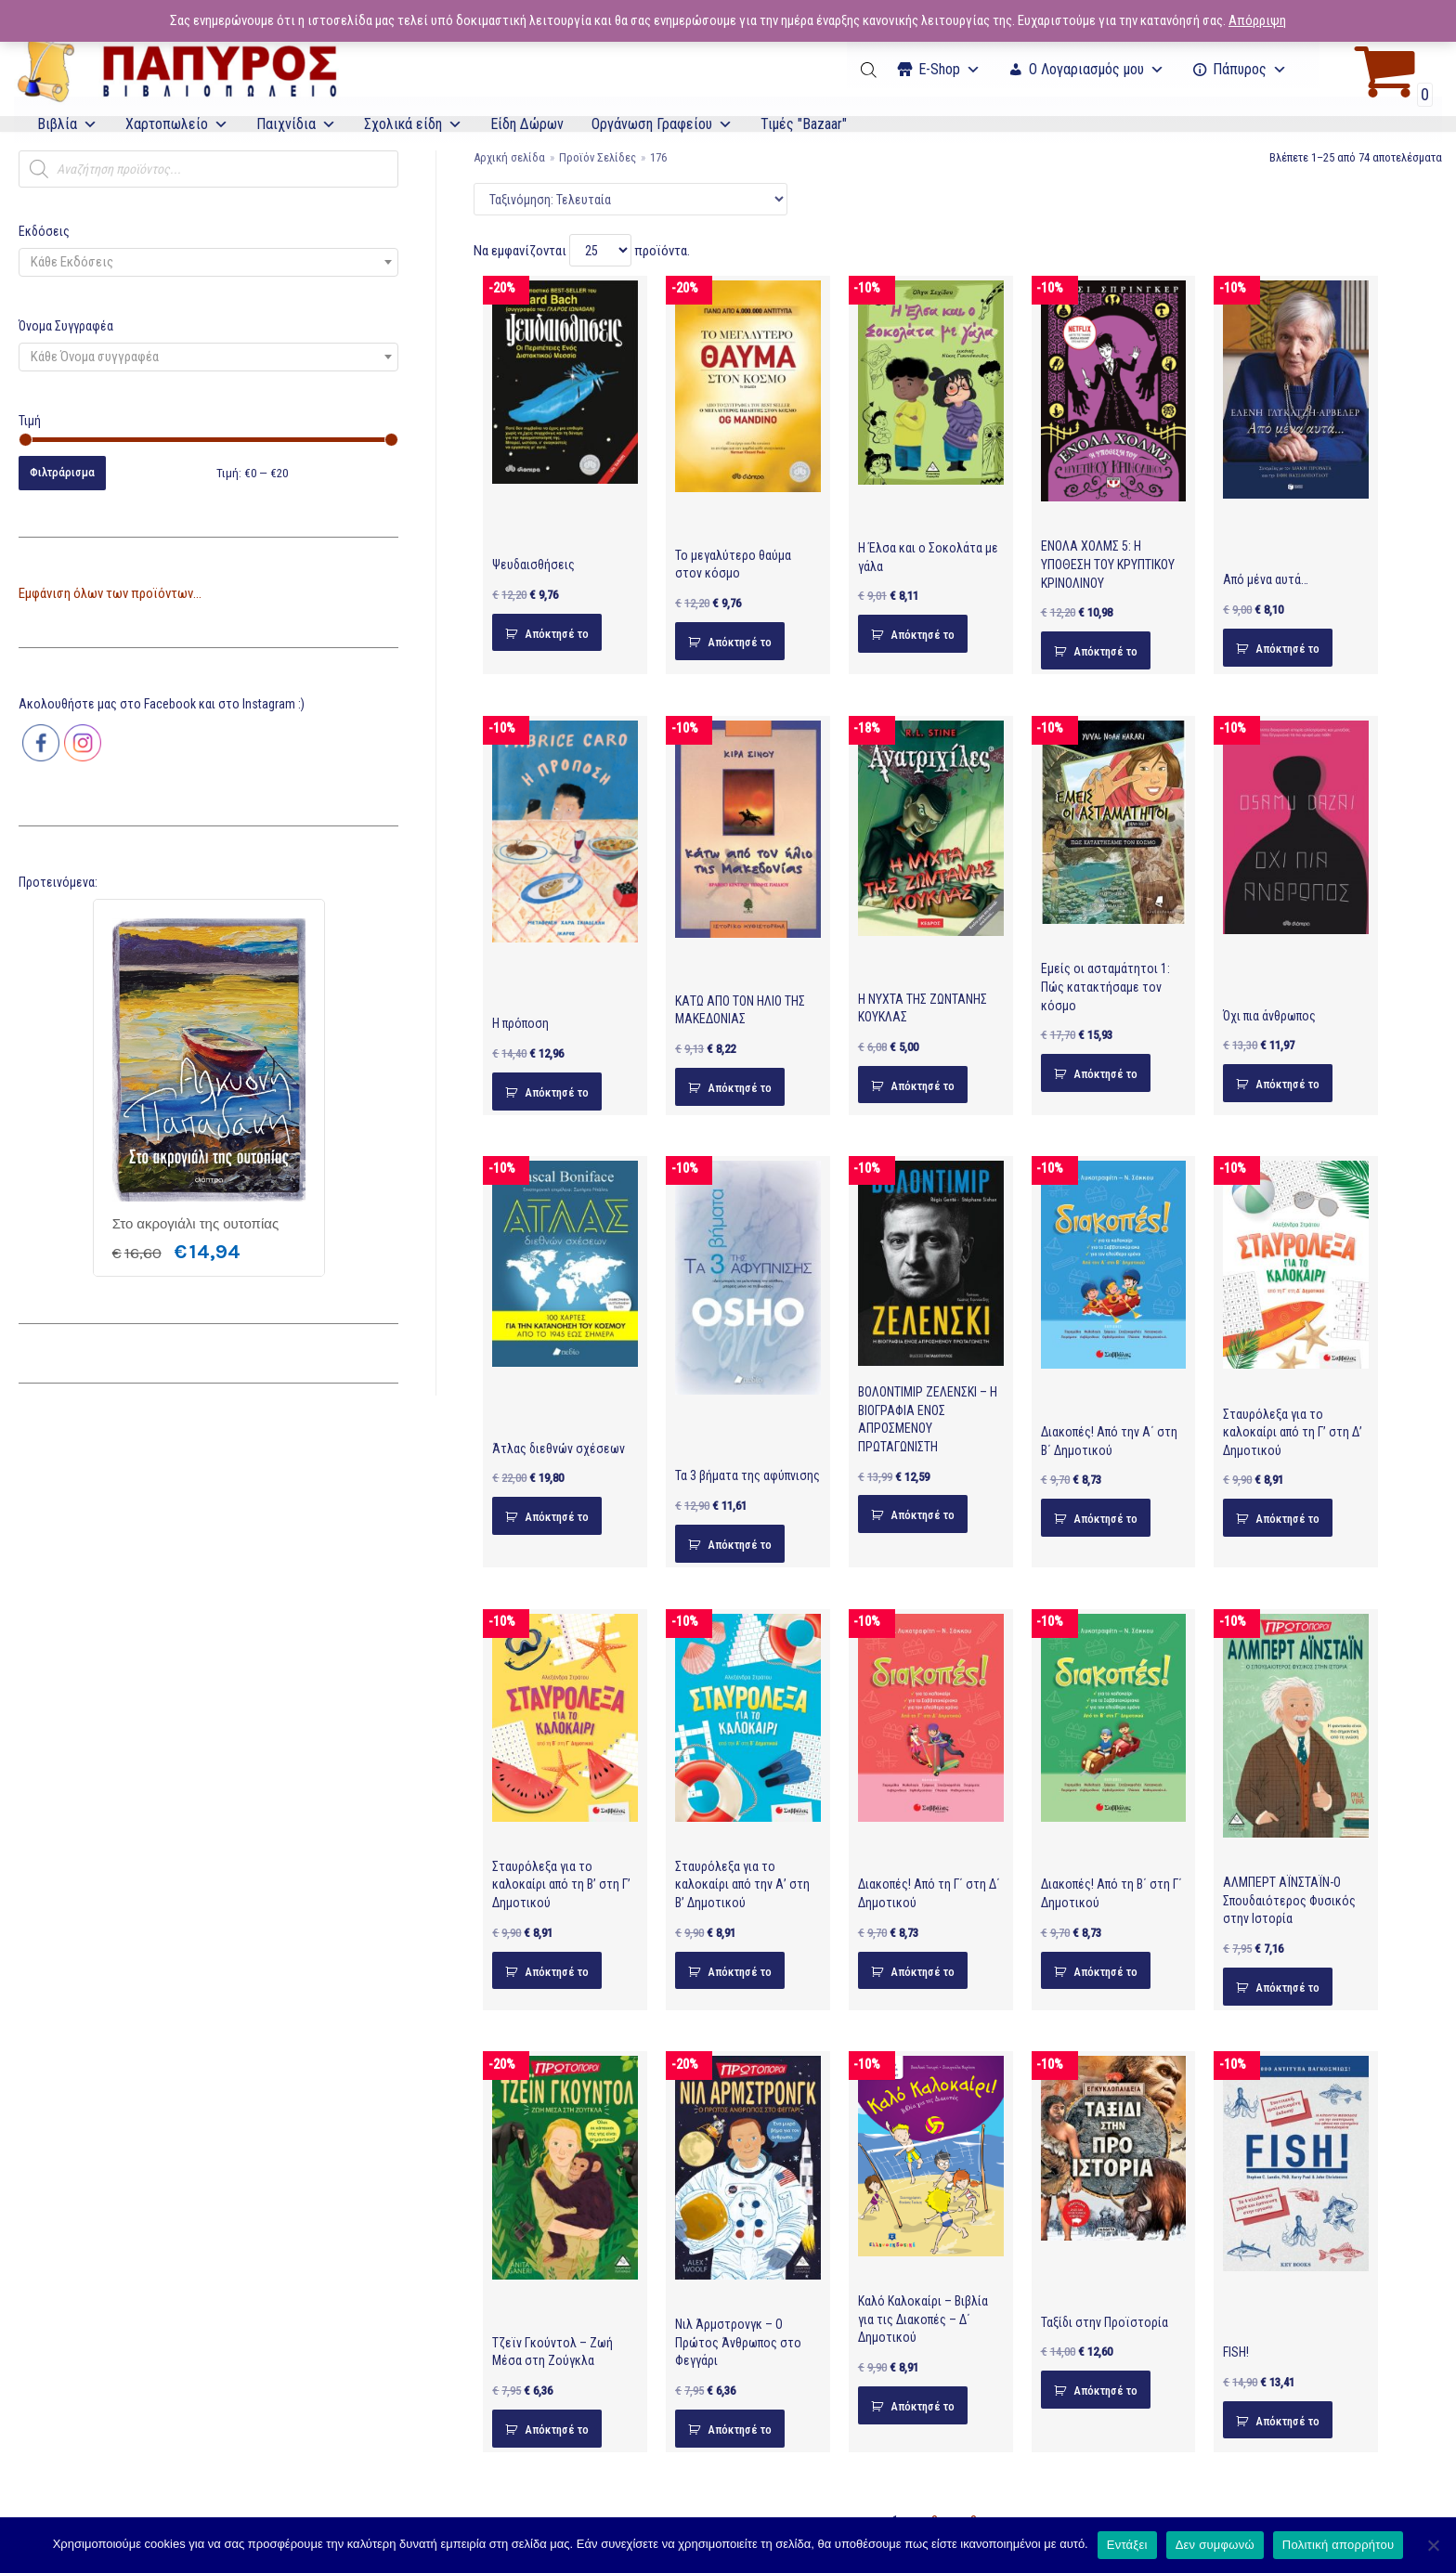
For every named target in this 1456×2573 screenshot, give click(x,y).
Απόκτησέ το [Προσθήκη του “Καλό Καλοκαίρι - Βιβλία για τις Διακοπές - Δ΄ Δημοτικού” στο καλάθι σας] (922, 2406)
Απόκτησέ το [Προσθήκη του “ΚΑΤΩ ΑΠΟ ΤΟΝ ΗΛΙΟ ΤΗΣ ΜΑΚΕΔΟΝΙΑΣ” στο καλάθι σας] (740, 1088)
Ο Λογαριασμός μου (1096, 69)
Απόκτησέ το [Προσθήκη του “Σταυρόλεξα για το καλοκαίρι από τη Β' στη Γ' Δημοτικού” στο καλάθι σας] (557, 1972)
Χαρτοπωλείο (176, 124)
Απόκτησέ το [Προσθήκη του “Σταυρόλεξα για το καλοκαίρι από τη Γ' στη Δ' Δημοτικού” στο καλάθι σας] (1287, 1519)
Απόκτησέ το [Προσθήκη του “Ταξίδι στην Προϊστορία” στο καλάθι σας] (1105, 2391)
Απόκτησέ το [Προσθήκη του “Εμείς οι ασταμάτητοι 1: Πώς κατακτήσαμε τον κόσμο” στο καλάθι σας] (1105, 1074)
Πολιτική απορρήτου (1338, 2545)
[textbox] (208, 262)
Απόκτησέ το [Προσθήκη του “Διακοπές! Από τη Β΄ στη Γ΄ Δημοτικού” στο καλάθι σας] (1105, 1972)
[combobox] (208, 262)
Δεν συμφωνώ (1215, 2545)
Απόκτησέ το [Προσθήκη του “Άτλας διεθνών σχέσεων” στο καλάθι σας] (557, 1517)
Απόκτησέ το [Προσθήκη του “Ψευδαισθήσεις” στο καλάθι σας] (557, 634)
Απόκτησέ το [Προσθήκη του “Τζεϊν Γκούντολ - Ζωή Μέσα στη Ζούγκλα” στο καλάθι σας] (557, 2430)
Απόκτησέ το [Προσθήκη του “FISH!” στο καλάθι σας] (1287, 2421)
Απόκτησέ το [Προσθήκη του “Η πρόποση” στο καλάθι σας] (557, 1092)
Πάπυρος (1250, 69)
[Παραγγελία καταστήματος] (630, 199)
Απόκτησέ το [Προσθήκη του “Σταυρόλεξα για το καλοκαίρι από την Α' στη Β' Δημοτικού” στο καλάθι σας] (740, 1972)
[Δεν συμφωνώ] (1433, 2545)
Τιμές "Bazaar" (803, 124)
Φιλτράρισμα (62, 472)
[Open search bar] (870, 69)
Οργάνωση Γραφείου (662, 124)
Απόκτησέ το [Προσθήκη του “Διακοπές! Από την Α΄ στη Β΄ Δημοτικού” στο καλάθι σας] (1105, 1519)
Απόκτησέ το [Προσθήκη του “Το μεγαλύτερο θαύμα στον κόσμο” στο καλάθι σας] (740, 642)
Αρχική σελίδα (509, 157)
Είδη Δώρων (527, 124)
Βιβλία (67, 124)
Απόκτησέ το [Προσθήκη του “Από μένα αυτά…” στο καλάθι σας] (1287, 649)
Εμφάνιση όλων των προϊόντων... (110, 593)
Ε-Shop (949, 69)
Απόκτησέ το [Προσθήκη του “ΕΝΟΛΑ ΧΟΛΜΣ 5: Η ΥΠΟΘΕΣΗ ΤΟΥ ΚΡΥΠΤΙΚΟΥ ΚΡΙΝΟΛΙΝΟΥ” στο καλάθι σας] (1105, 651)
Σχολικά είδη (413, 124)
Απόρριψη (1257, 20)
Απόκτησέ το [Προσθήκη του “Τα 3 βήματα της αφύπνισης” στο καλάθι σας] (740, 1545)
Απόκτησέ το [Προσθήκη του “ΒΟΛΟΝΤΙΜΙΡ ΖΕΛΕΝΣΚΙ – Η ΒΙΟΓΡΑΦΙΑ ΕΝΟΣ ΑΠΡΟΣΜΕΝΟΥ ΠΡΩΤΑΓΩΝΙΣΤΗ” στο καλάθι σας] (922, 1515)
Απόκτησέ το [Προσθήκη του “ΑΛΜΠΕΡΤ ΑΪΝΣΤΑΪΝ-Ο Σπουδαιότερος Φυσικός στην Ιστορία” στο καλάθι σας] (1287, 1988)
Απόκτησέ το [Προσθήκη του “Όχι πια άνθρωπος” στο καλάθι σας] (1287, 1084)
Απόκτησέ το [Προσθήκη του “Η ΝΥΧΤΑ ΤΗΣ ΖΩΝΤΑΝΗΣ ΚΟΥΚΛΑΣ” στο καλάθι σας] (922, 1086)
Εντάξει (1127, 2545)
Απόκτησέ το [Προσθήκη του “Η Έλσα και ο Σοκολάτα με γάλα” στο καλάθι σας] (922, 635)
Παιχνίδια (296, 124)
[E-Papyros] (176, 69)
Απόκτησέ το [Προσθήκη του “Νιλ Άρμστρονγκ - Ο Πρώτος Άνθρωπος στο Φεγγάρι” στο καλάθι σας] (740, 2430)
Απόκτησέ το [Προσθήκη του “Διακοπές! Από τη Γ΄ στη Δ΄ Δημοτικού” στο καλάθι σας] (922, 1972)
